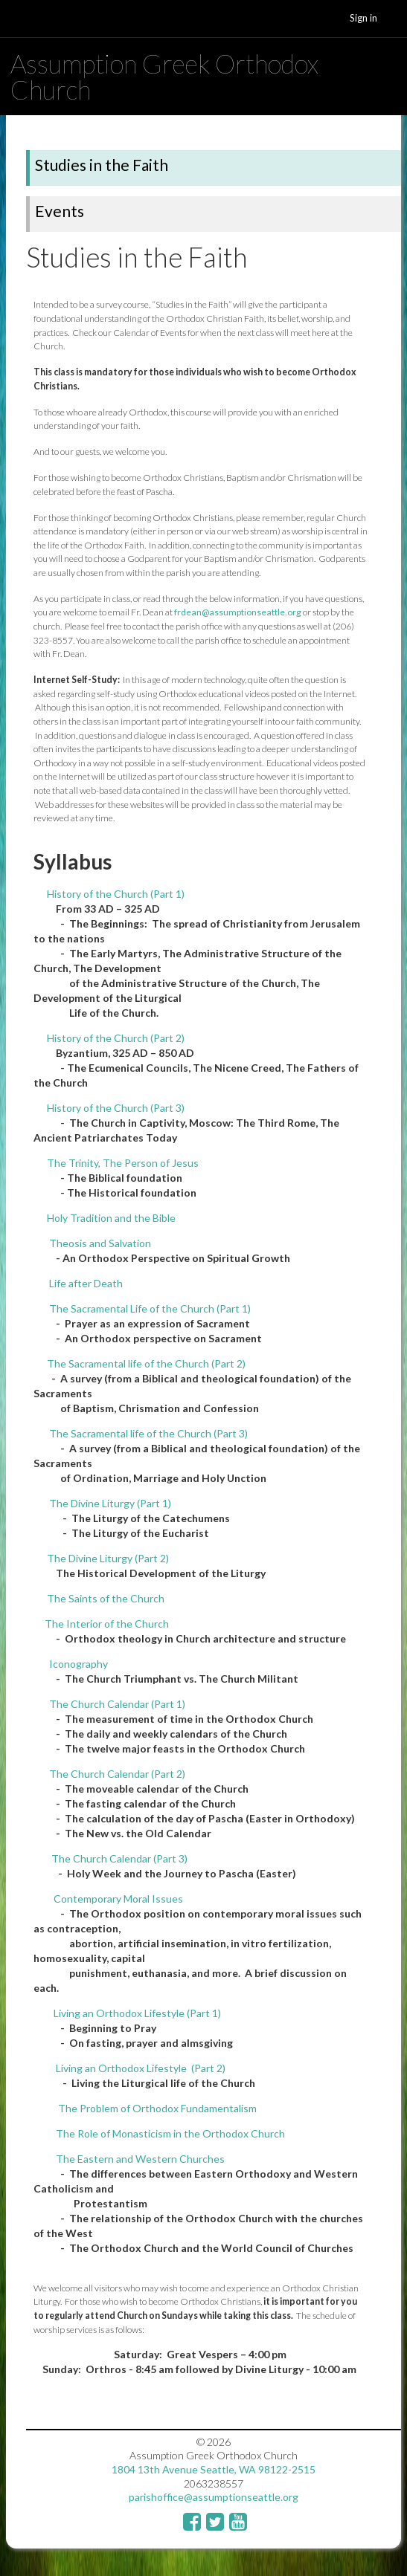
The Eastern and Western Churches (140, 2158)
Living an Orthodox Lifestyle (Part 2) (140, 2068)
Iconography (78, 1663)
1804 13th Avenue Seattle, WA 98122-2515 (213, 2469)
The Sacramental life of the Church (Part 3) (148, 1433)
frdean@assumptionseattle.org (237, 612)
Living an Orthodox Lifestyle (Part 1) (137, 2013)
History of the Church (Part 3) (116, 1107)
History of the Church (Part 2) (116, 1038)
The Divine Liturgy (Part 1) (110, 1503)
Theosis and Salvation (100, 1243)
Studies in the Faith (101, 164)
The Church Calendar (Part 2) (117, 1773)
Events (59, 210)
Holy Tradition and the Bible (111, 1217)
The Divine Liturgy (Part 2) (108, 1558)
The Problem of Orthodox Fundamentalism (157, 2108)
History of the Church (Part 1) (116, 893)
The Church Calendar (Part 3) (118, 1858)
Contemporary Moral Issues (117, 1898)
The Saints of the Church (105, 1598)
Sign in (363, 18)
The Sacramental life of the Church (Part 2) (146, 1363)
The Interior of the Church (107, 1623)
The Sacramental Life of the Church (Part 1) (150, 1308)
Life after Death (86, 1283)
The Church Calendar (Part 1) (117, 1704)
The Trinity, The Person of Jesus (123, 1162)
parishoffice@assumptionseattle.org (213, 2497)
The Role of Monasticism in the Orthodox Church (170, 2133)
